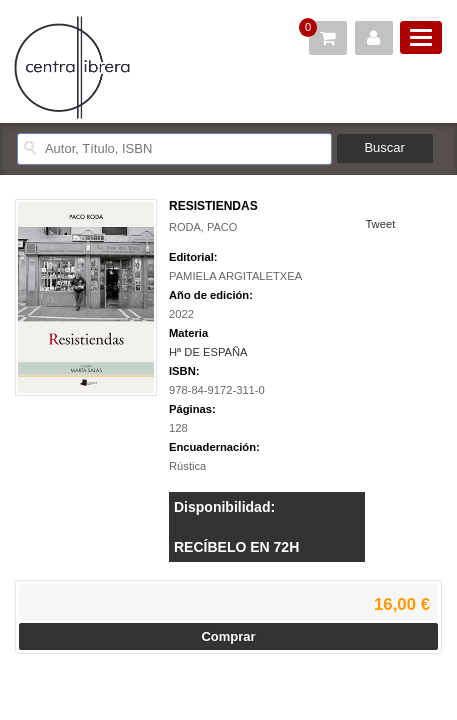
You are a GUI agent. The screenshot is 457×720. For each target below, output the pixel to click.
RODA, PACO (203, 227)
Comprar (228, 636)
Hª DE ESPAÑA (208, 352)
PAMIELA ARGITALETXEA (235, 276)
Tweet (380, 224)
